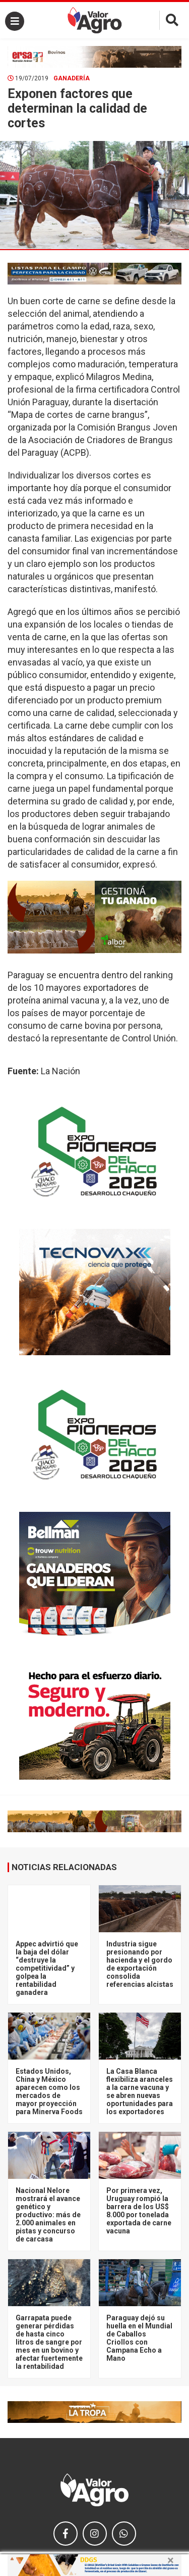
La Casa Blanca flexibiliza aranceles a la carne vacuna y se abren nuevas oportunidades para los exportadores (139, 2091)
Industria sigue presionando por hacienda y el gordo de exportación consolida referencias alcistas (139, 1964)
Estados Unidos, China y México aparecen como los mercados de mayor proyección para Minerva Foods (49, 2091)
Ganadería (71, 78)
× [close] (170, 2560)
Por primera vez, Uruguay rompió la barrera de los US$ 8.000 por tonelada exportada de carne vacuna (138, 2210)
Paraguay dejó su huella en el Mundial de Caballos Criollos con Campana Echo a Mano (139, 2338)
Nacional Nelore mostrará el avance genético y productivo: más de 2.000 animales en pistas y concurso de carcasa (48, 2214)
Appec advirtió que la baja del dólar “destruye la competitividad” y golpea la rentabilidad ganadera (47, 1968)
